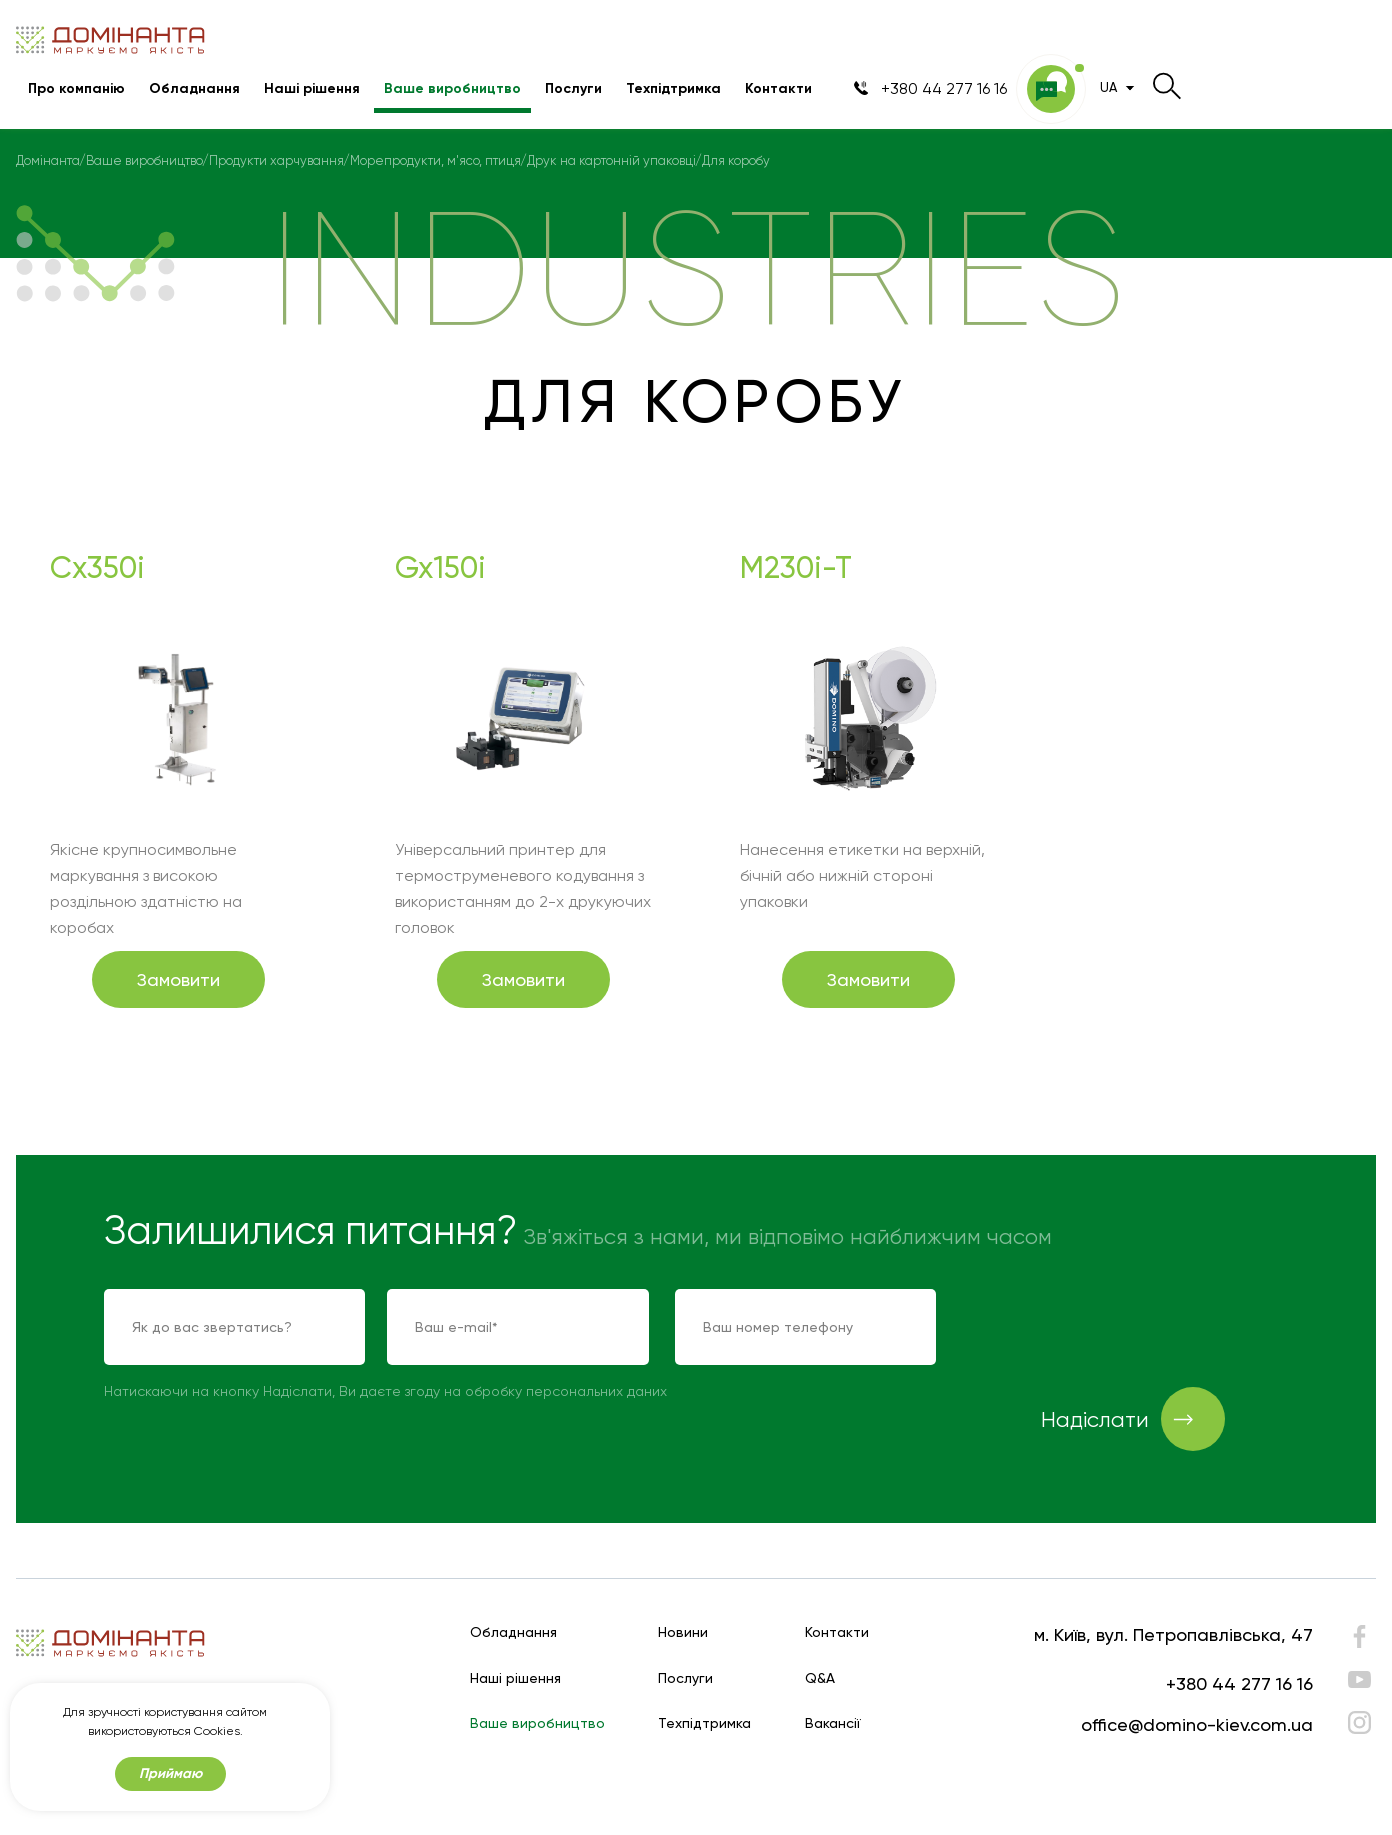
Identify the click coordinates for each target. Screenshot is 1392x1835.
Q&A (820, 1678)
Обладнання (194, 88)
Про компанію (76, 88)
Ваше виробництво (452, 88)
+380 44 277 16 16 (1239, 1683)
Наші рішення (312, 88)
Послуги (573, 88)
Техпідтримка (673, 88)
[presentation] (1114, 1328)
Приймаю (170, 1773)
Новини (683, 1632)
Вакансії (833, 1723)
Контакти (778, 88)
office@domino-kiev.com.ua (1197, 1724)
